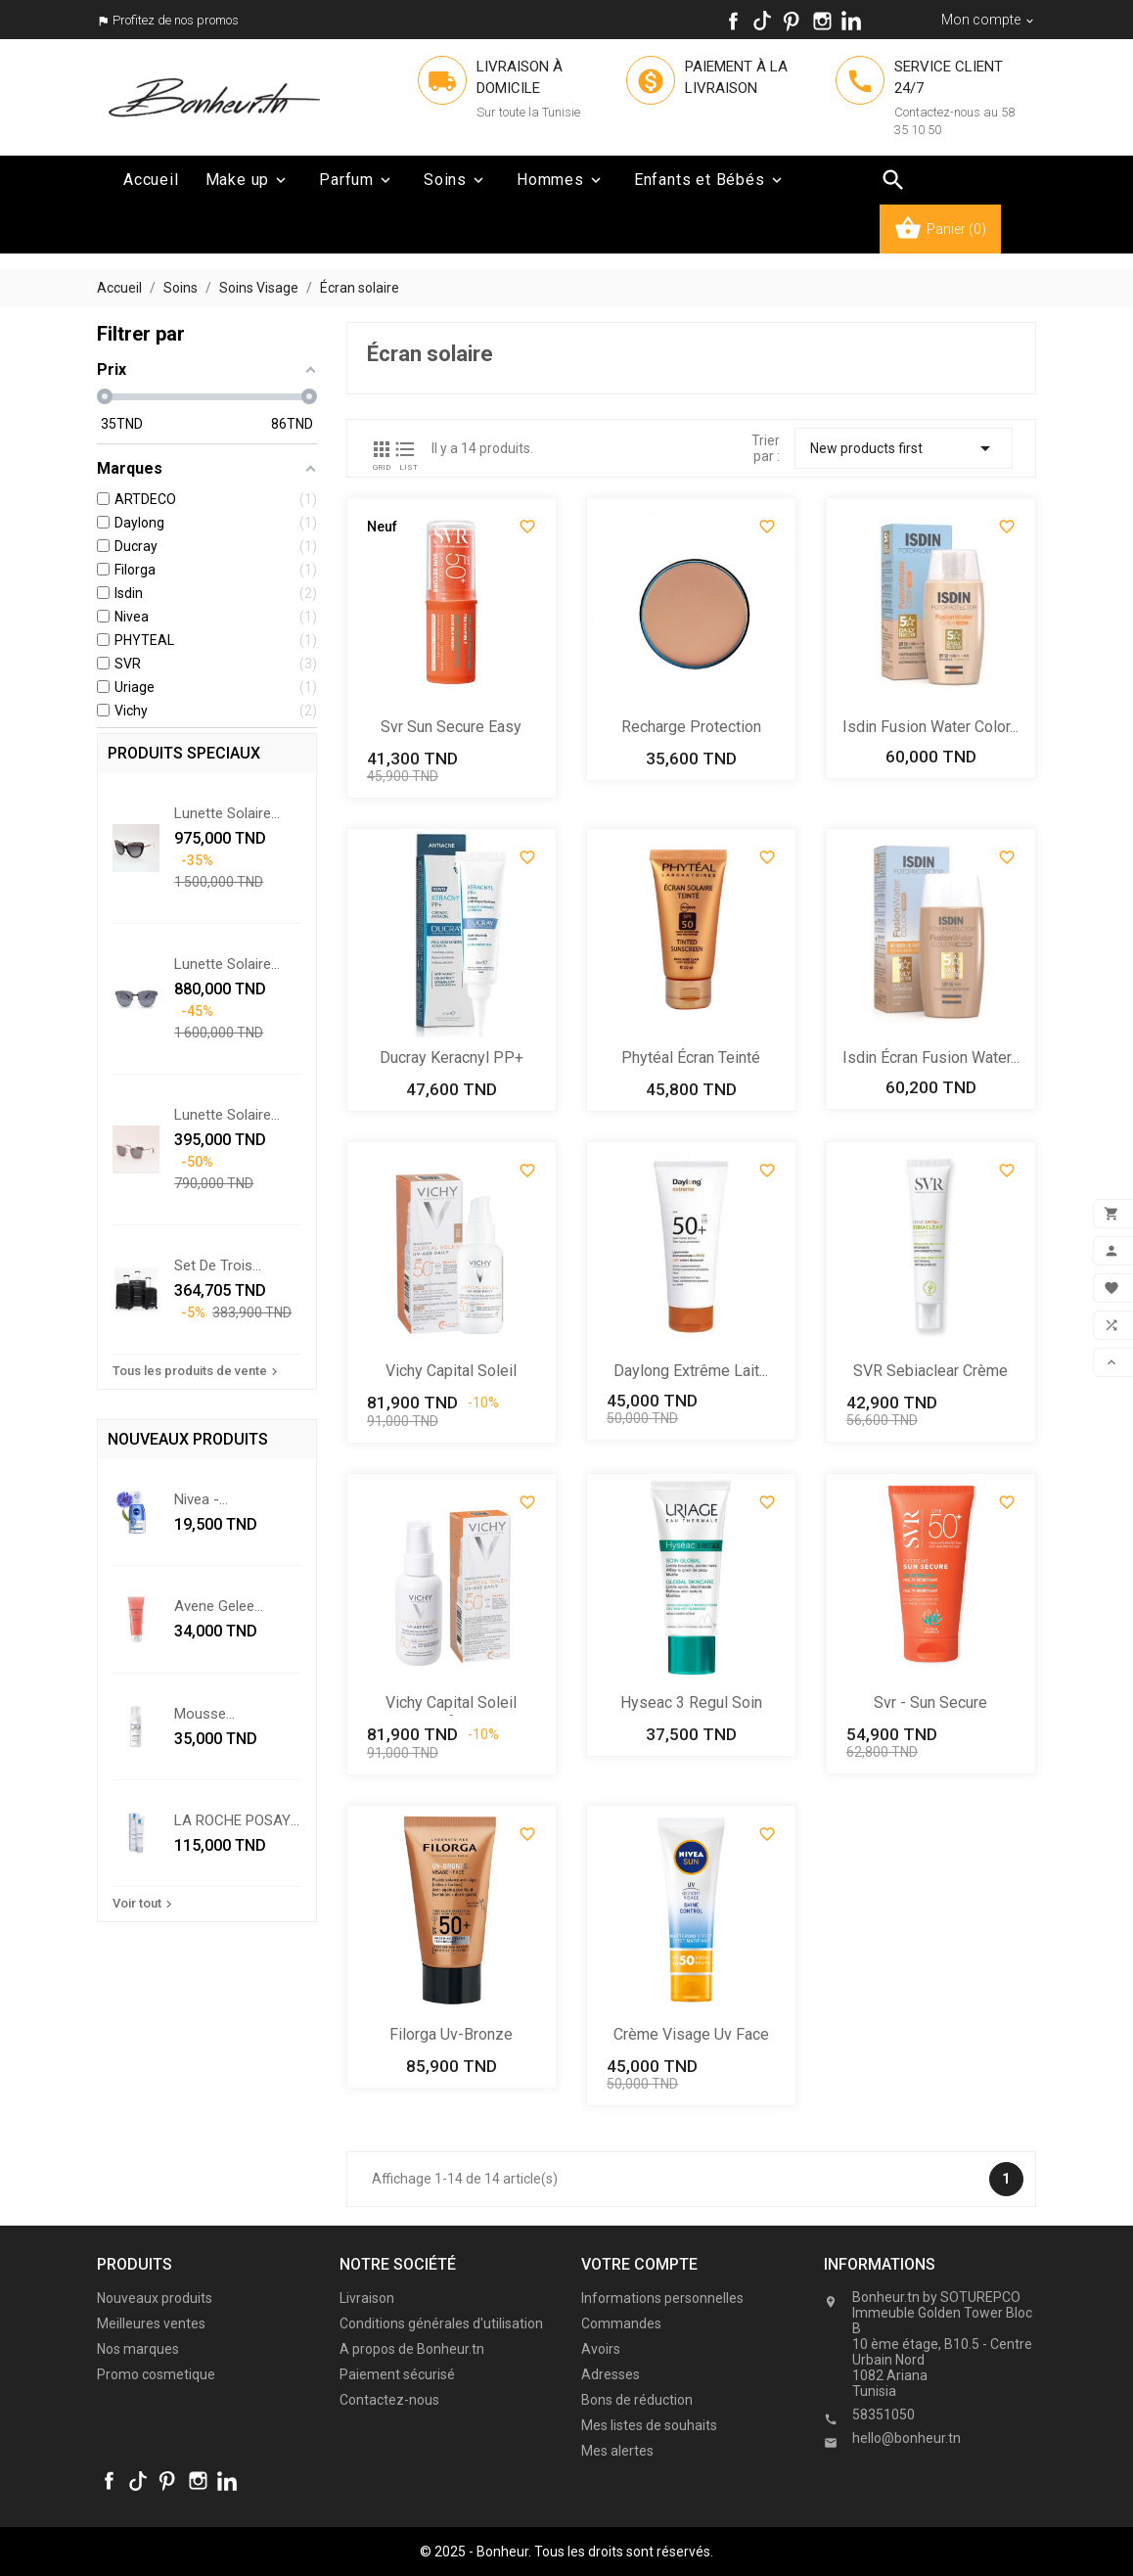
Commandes (621, 2323)
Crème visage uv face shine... (691, 2036)
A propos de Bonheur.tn (412, 2349)
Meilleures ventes (151, 2323)
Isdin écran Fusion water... (931, 1057)
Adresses (610, 2374)
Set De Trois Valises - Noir (217, 1265)
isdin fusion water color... (930, 726)
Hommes (561, 180)
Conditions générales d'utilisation (441, 2323)
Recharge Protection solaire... (691, 728)
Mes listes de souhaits (649, 2425)
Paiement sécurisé (397, 2374)
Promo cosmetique (156, 2374)
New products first (903, 448)
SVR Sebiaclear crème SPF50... (930, 1372)
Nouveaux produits (154, 2298)
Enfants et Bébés (710, 180)
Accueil (151, 179)
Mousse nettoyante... (214, 1714)
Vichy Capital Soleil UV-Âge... (451, 1704)
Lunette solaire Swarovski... (222, 1115)
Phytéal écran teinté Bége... (690, 1059)
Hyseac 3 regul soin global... (691, 1704)
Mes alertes (617, 2451)
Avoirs (600, 2349)
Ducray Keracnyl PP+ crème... (451, 1059)
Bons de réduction (637, 2400)
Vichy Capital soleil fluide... (451, 1372)
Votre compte (639, 2264)
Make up (248, 180)
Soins (455, 180)
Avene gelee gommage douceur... (214, 1606)
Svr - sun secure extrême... (930, 1704)
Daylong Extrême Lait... (690, 1370)
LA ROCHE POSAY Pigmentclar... (232, 1820)
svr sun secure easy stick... (451, 728)
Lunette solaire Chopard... (222, 813)
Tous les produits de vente (197, 1371)
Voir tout (144, 1903)
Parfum (356, 180)
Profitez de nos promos (176, 20)
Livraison (367, 2298)
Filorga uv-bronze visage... (451, 2036)
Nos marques (138, 2349)
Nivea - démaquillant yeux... (237, 1499)
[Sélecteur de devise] (988, 19)
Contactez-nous (389, 2400)
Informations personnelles (662, 2298)
